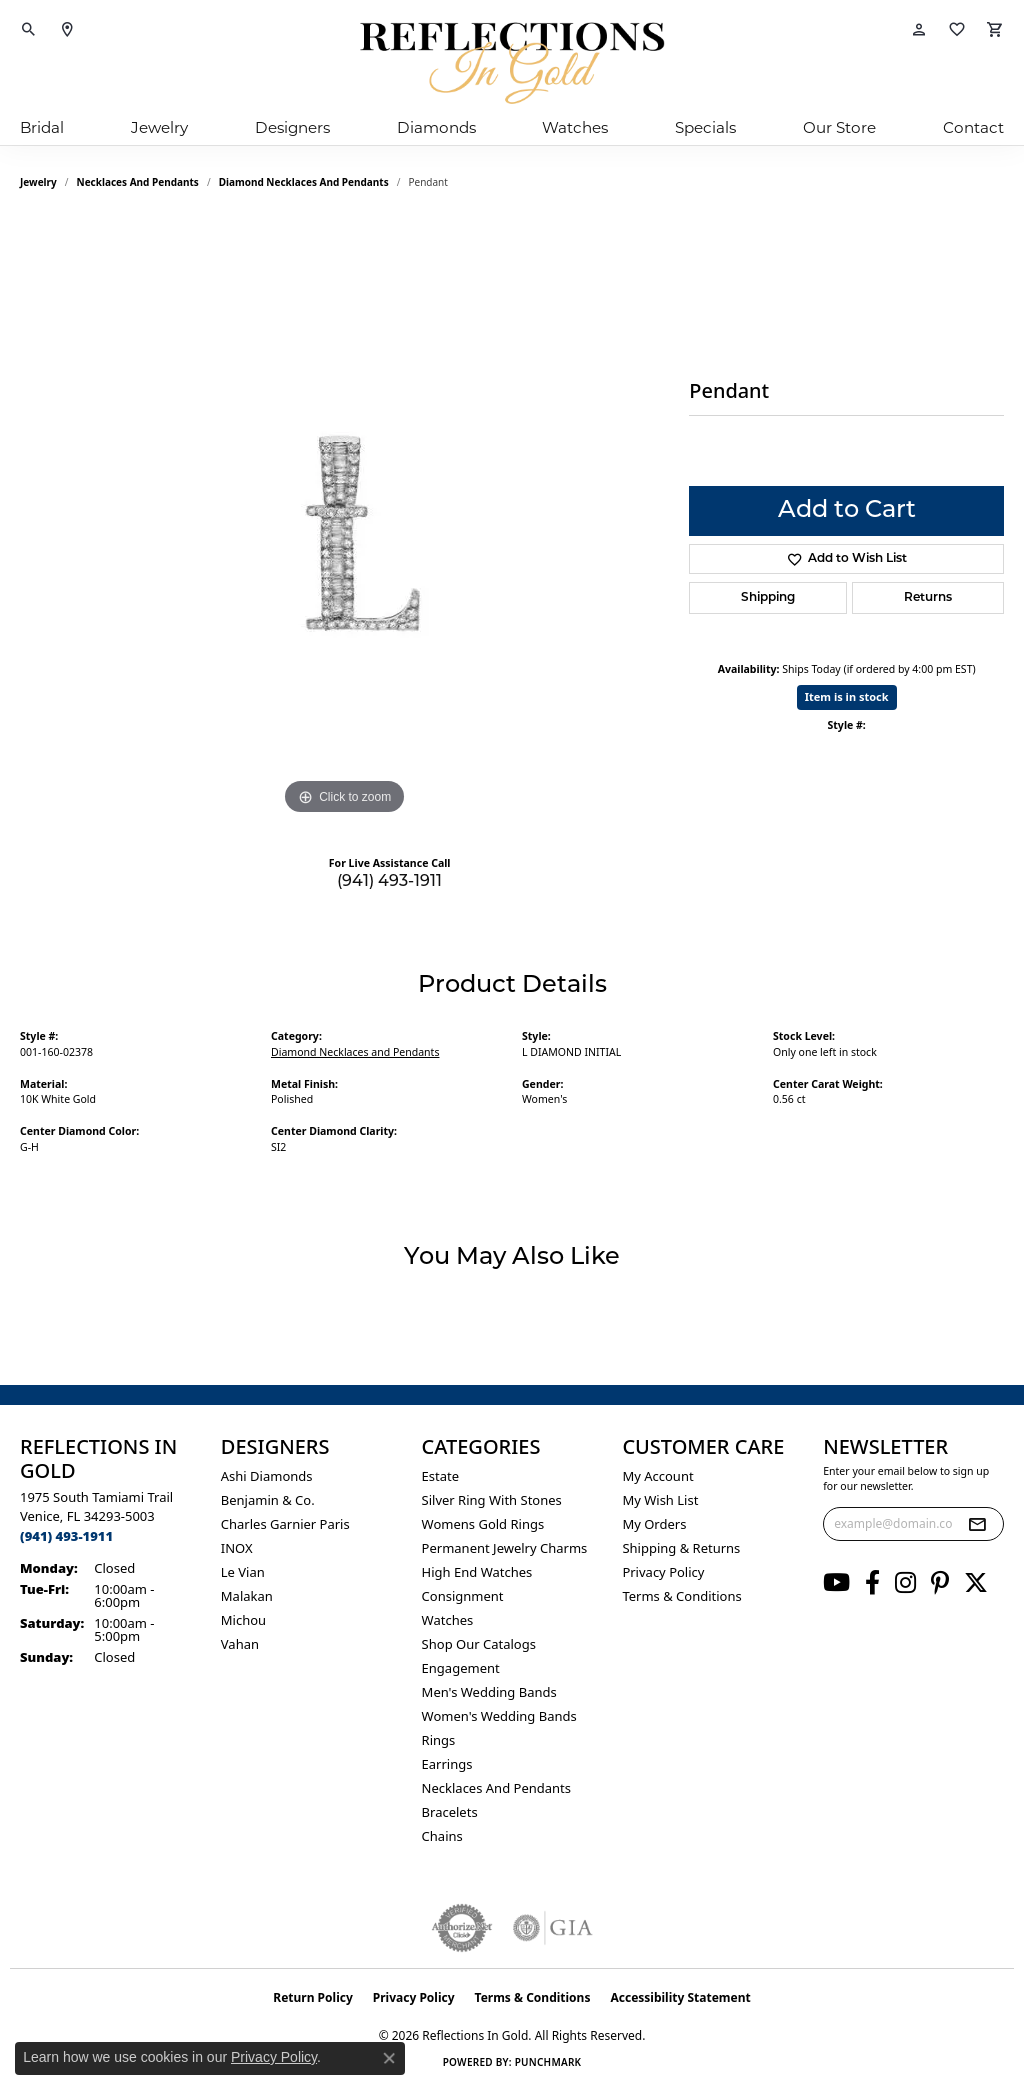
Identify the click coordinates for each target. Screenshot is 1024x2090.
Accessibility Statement (680, 1997)
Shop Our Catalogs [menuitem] (479, 1644)
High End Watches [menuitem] (477, 1572)
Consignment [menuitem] (463, 1596)
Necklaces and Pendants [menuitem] (496, 1788)
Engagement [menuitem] (461, 1668)
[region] (345, 520)
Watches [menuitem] (448, 1620)
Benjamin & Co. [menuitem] (268, 1500)
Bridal (42, 127)
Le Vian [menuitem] (243, 1572)
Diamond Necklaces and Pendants (304, 182)
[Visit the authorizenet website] (462, 1928)
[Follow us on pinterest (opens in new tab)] (940, 1583)
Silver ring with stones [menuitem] (492, 1500)
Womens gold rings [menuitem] (483, 1524)
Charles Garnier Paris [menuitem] (285, 1524)
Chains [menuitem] (442, 1836)
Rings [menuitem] (439, 1740)
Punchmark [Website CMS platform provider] (548, 2062)
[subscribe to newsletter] (977, 1524)
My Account (657, 1476)
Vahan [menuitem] (240, 1644)
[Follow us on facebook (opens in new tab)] (872, 1583)
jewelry (38, 182)
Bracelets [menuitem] (450, 1812)
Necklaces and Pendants (138, 182)
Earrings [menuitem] (447, 1764)
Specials (705, 127)
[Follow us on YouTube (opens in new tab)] (836, 1583)
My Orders (654, 1524)
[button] (29, 30)
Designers (292, 127)
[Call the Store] (66, 1536)
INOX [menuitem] (237, 1548)
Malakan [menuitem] (247, 1596)
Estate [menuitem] (440, 1476)
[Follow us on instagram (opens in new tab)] (905, 1583)
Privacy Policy (663, 1572)
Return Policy (313, 1997)
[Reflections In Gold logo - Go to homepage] (512, 63)
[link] (67, 30)
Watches (575, 127)
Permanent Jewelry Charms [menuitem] (505, 1548)
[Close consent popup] (389, 2058)
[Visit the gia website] (553, 1928)
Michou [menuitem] (243, 1620)
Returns (928, 598)
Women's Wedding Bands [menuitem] (499, 1716)
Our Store (839, 127)
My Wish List (660, 1500)
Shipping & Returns (681, 1548)
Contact (973, 127)
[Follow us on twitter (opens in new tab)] (976, 1583)
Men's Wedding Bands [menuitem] (489, 1692)
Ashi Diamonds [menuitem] (267, 1476)
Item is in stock (847, 696)
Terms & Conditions (681, 1596)
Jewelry (159, 127)
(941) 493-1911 (389, 882)
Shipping (768, 598)
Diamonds (436, 127)
